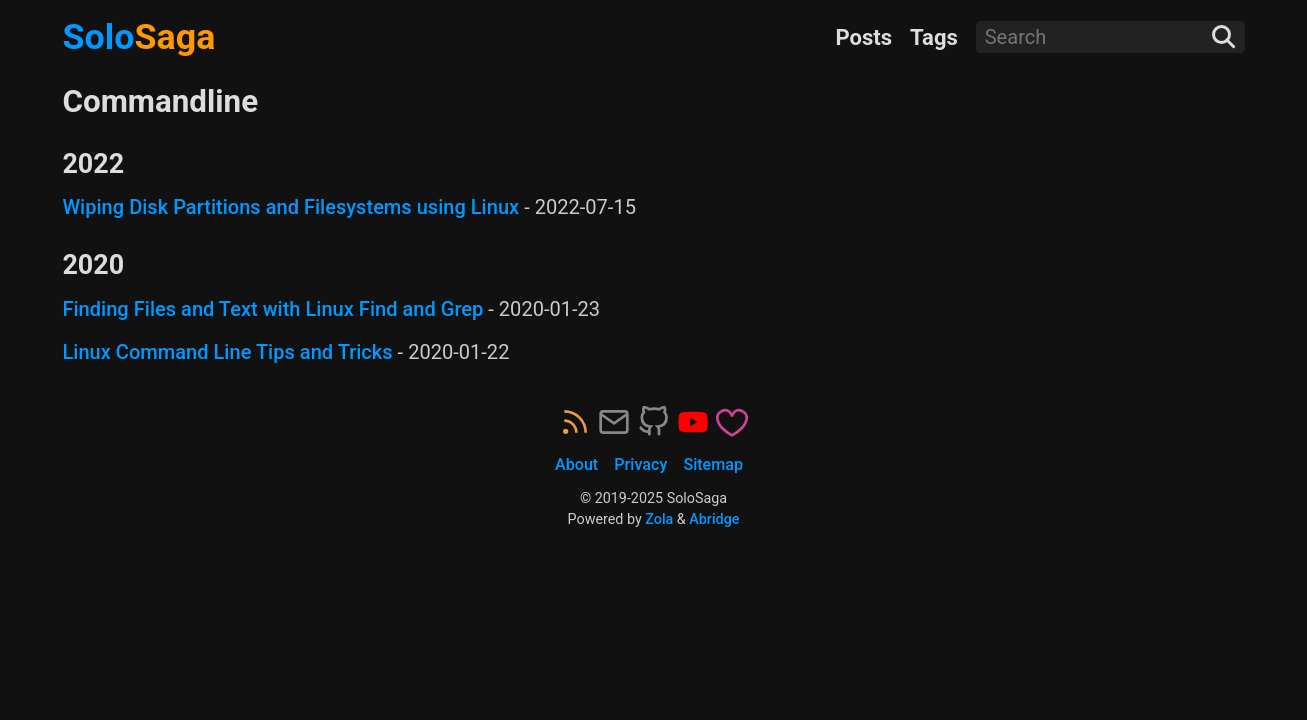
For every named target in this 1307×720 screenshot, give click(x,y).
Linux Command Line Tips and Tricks (227, 352)
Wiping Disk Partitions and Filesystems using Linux (290, 207)
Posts (863, 37)
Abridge (714, 519)
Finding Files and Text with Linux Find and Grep (272, 309)
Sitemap (713, 464)
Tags (934, 37)
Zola (659, 519)
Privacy (640, 464)
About (576, 464)
